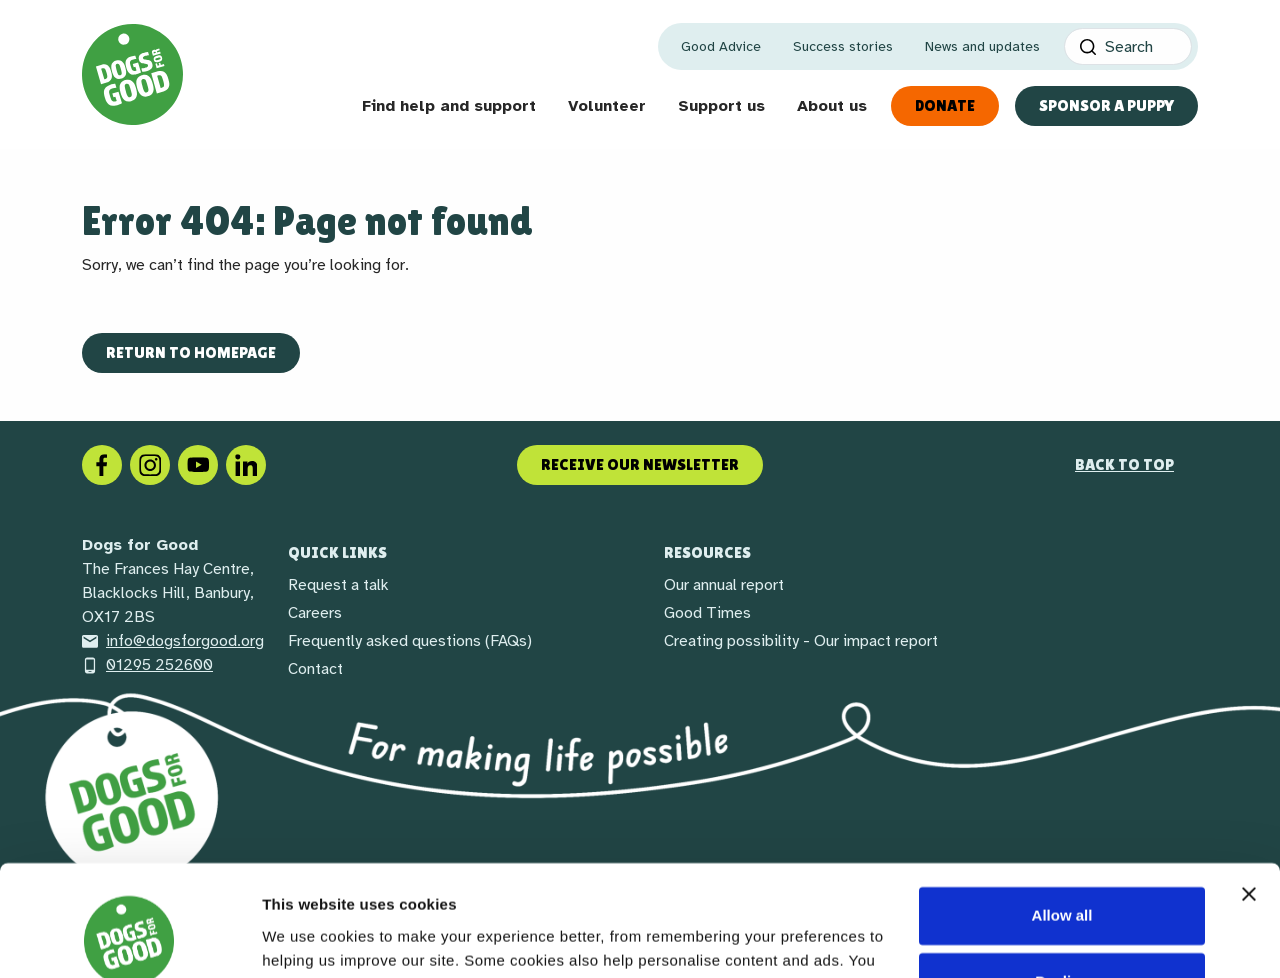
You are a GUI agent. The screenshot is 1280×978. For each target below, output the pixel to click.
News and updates (982, 46)
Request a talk (338, 585)
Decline (1061, 880)
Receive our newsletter (640, 464)
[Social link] (198, 464)
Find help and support (449, 106)
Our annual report (724, 585)
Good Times (707, 613)
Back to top (1124, 464)
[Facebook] (102, 464)
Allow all (1062, 815)
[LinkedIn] (246, 464)
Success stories (843, 46)
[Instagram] (150, 464)
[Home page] (132, 74)
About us (832, 106)
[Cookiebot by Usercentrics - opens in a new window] (129, 939)
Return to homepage (191, 352)
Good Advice (721, 46)
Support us (721, 106)
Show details (308, 938)
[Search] (1128, 46)
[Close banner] (1249, 794)
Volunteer (607, 106)
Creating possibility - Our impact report (801, 641)
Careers (315, 613)
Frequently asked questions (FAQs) (410, 641)
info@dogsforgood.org (173, 641)
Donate (945, 105)
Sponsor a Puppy (1106, 105)
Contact (315, 669)
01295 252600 (147, 665)
